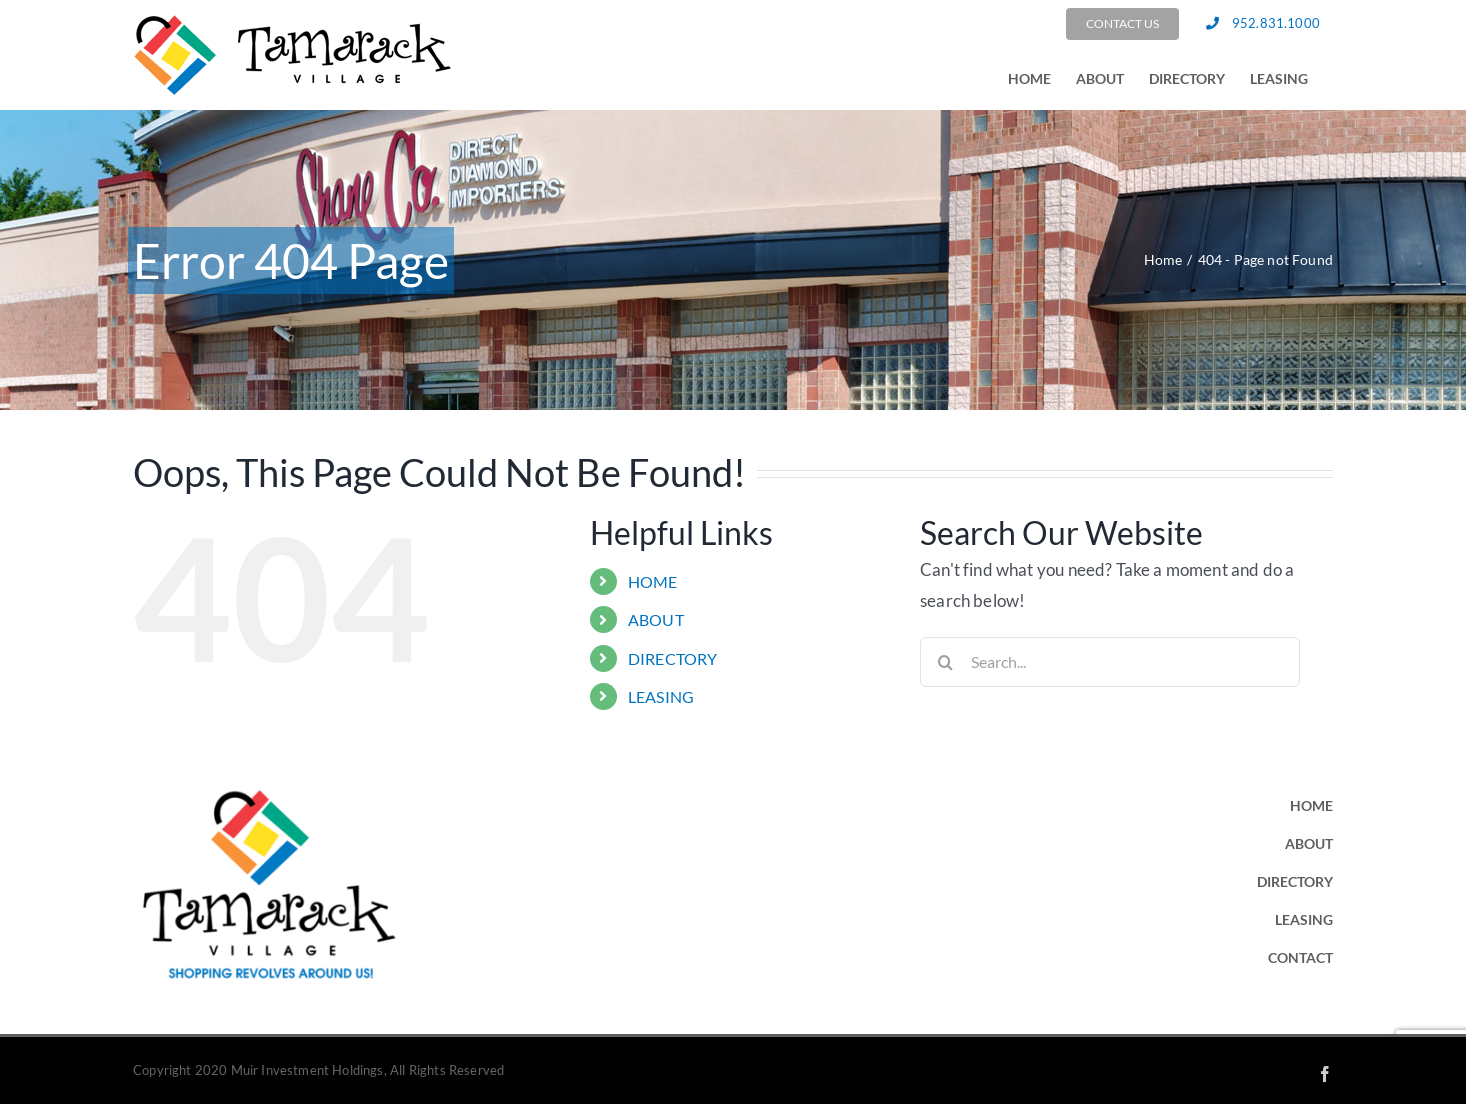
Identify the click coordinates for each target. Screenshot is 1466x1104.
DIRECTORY (673, 658)
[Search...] (1110, 662)
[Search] (945, 662)
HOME (653, 581)
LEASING (661, 696)
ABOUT (656, 619)
